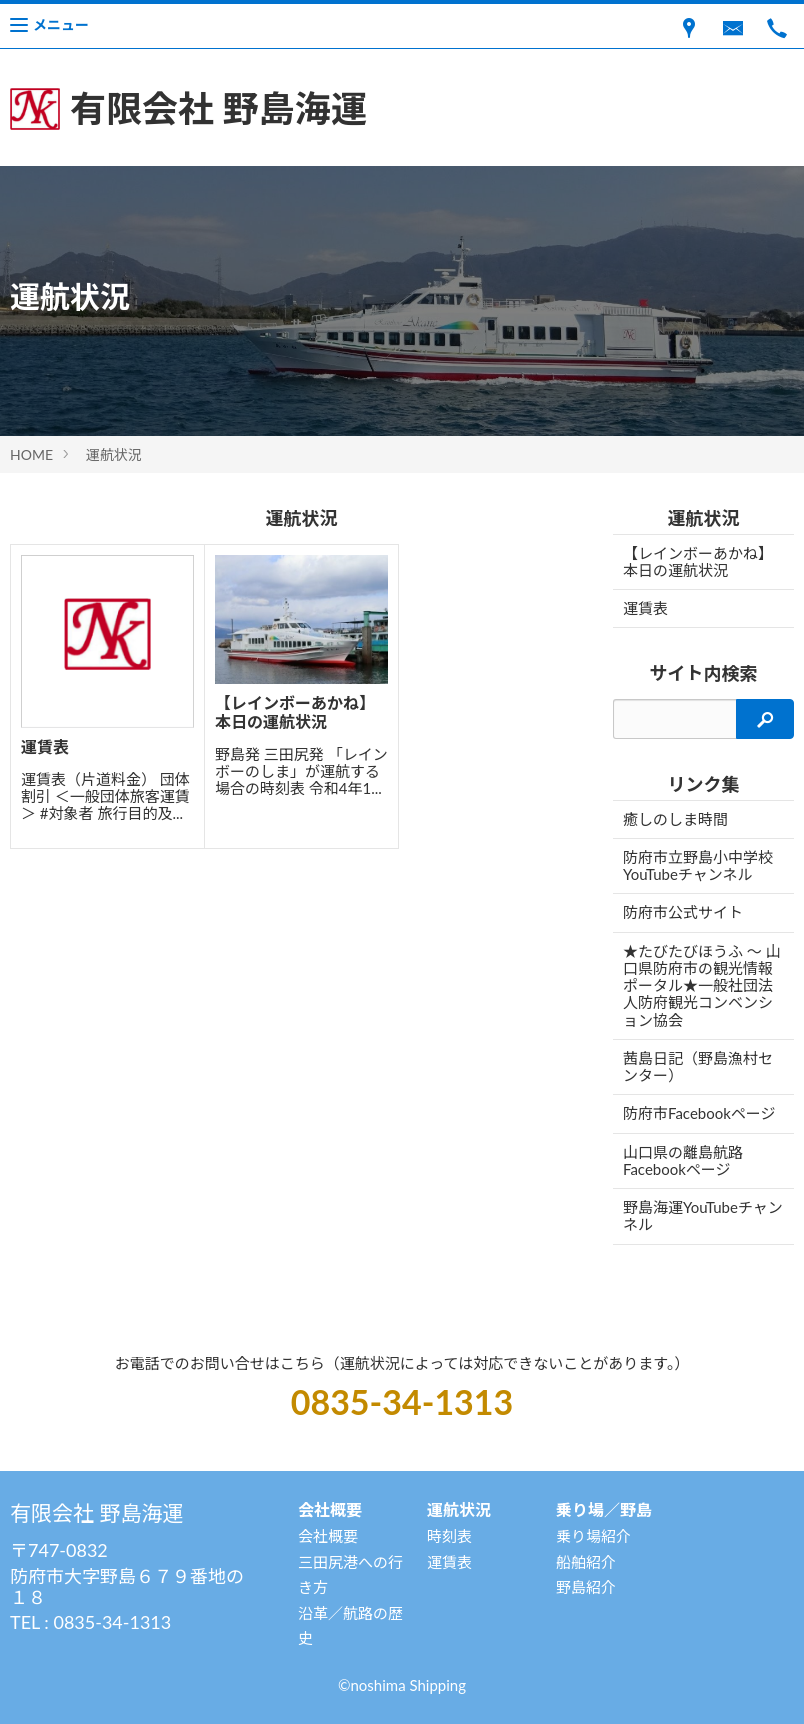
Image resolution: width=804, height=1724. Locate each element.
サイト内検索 (704, 673)
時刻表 (449, 1536)
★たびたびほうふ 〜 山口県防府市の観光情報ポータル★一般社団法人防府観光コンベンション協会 (702, 985)
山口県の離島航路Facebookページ (683, 1160)
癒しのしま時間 (675, 819)
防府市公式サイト (683, 912)
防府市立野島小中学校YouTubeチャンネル (698, 865)
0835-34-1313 (402, 1401)
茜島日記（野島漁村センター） (698, 1066)
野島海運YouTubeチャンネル (703, 1215)
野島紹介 (586, 1587)
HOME (31, 454)
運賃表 (645, 608)
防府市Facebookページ (699, 1113)
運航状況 (114, 454)
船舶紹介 (586, 1562)
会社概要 (328, 1536)
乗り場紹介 (593, 1536)
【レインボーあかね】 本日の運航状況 (698, 561)
